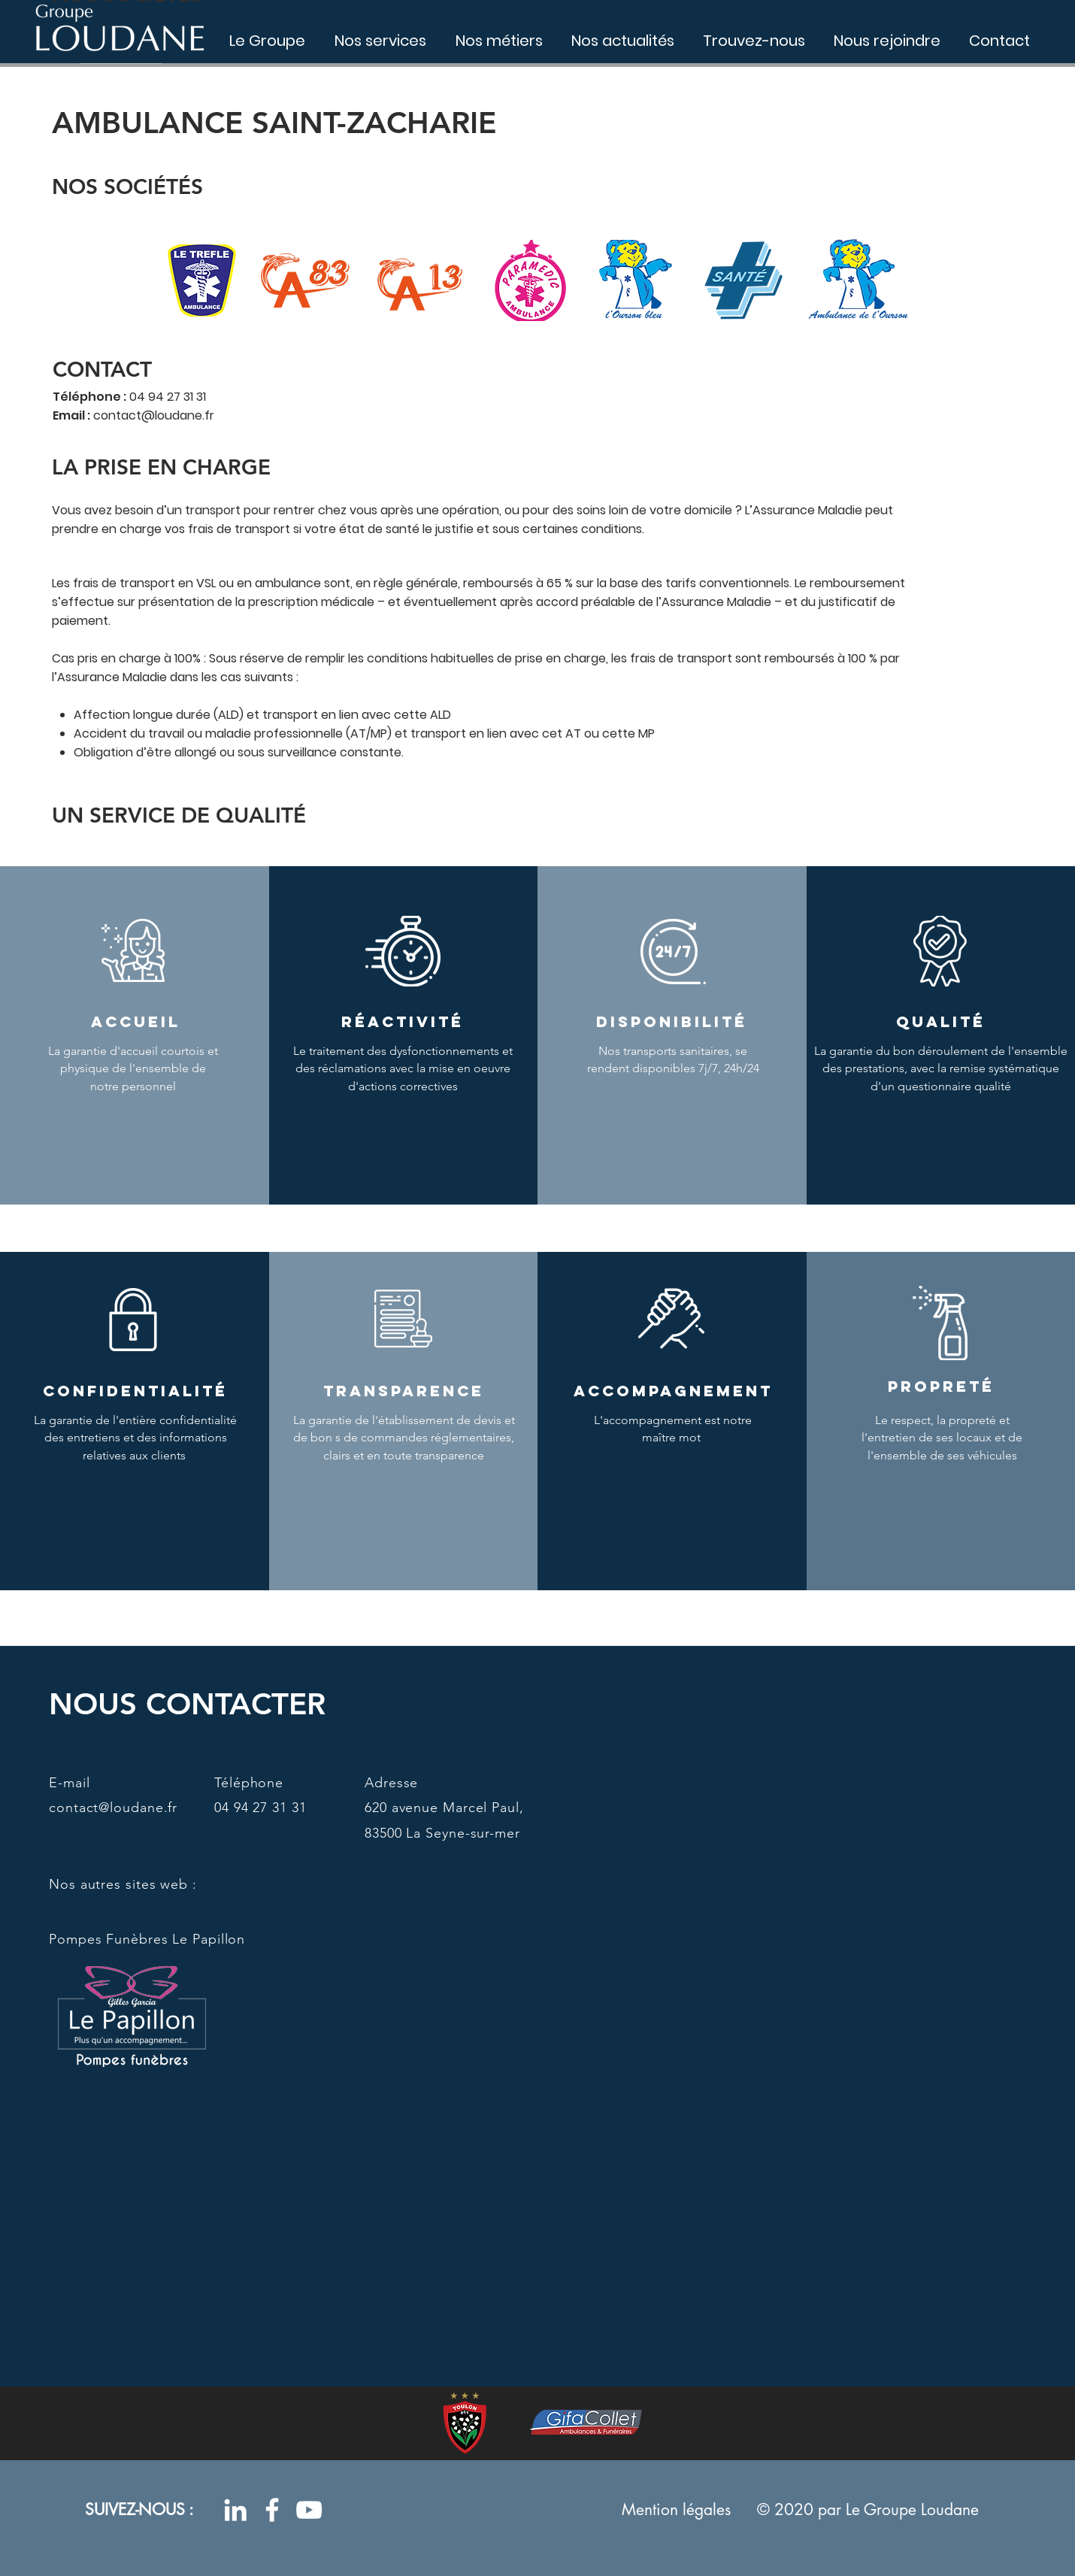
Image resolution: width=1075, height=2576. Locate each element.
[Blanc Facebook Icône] (272, 2510)
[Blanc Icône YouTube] (309, 2510)
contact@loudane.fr (153, 415)
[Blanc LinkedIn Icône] (235, 2510)
